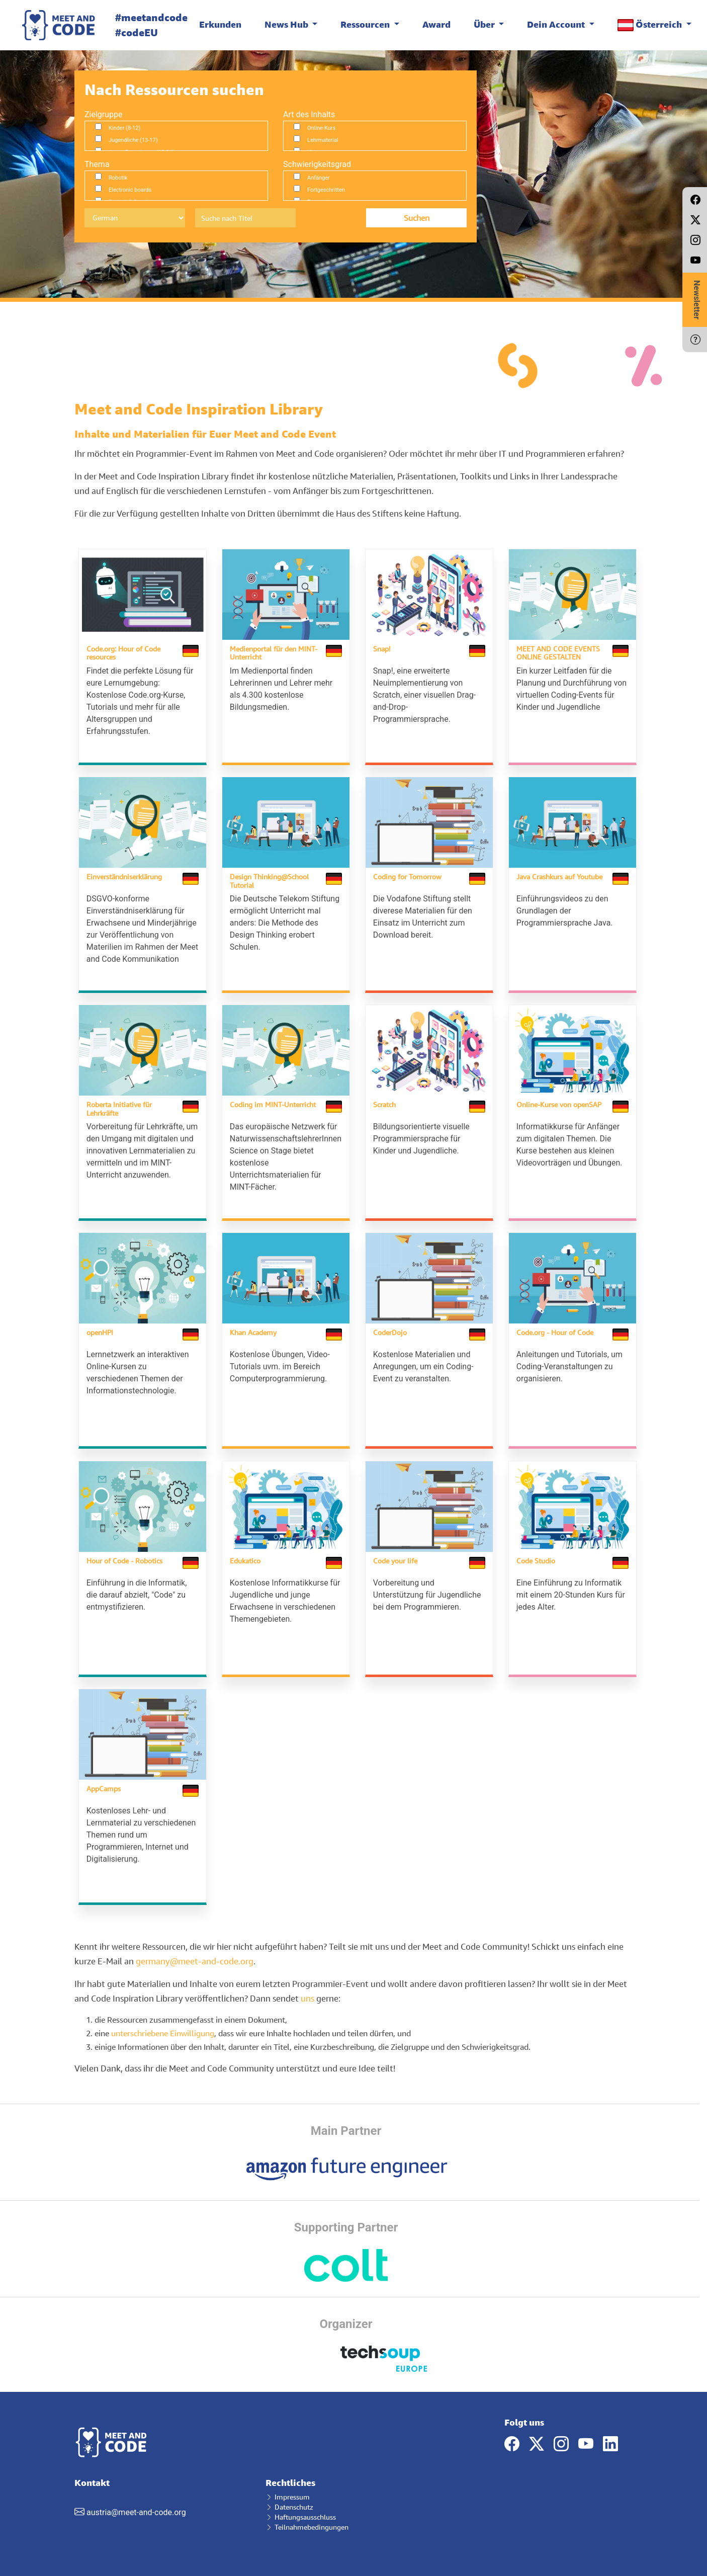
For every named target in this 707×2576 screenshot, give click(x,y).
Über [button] (485, 24)
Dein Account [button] (557, 24)
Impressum (288, 2487)
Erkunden (220, 24)
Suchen (416, 218)
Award (436, 24)
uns (307, 1988)
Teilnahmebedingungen (307, 2517)
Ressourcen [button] (366, 24)
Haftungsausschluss (301, 2507)
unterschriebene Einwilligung (162, 2023)
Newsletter (696, 299)
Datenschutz (289, 2497)
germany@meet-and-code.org (194, 1951)
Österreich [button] (650, 25)
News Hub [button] (287, 24)
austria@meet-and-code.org (136, 2503)
